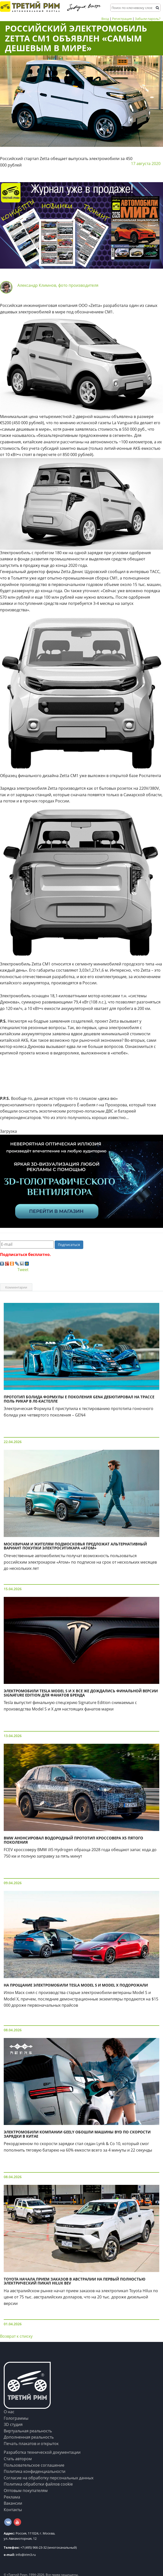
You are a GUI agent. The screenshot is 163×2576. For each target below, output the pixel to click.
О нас (9, 2411)
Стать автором (18, 2458)
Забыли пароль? (148, 18)
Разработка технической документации (42, 2452)
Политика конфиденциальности (34, 2471)
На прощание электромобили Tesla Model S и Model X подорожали (76, 1985)
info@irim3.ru (20, 2554)
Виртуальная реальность (28, 2431)
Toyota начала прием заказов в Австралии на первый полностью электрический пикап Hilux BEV (74, 2281)
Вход (105, 18)
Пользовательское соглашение (34, 2465)
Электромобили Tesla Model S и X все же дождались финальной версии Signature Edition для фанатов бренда (81, 1693)
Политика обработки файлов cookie (38, 2484)
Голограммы (16, 2418)
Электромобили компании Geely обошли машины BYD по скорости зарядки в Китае (77, 2134)
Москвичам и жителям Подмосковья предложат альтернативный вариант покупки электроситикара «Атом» (75, 1546)
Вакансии (13, 2503)
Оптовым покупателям (26, 2490)
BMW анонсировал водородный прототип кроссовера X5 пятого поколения (73, 1840)
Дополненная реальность (29, 2437)
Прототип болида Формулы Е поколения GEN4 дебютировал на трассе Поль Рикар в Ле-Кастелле (79, 1399)
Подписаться (69, 1244)
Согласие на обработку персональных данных (48, 2478)
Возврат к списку (16, 2336)
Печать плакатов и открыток (31, 2443)
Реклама (12, 2497)
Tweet (23, 1269)
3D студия (13, 2424)
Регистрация (122, 18)
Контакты (13, 2509)
